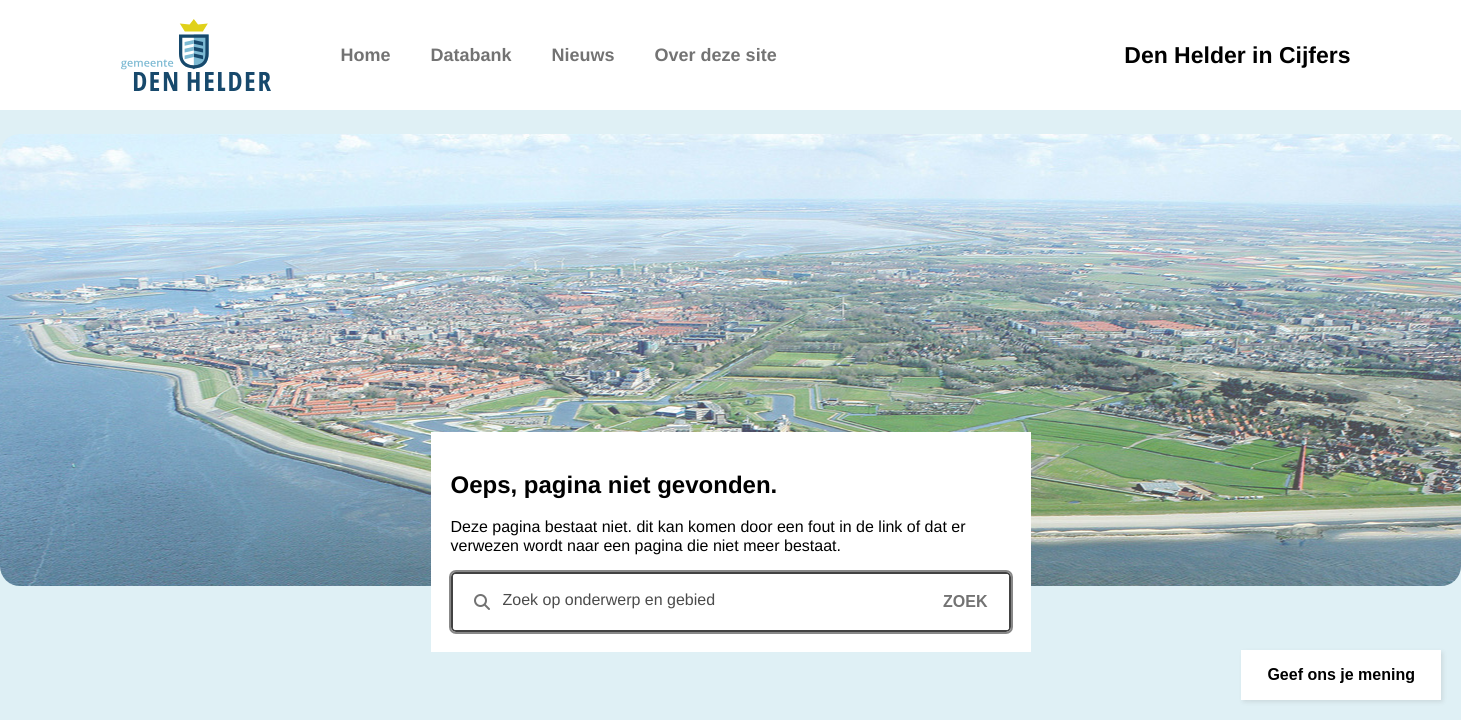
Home (366, 55)
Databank (471, 55)
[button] (1341, 675)
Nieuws (583, 55)
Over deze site (716, 55)
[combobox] (731, 602)
